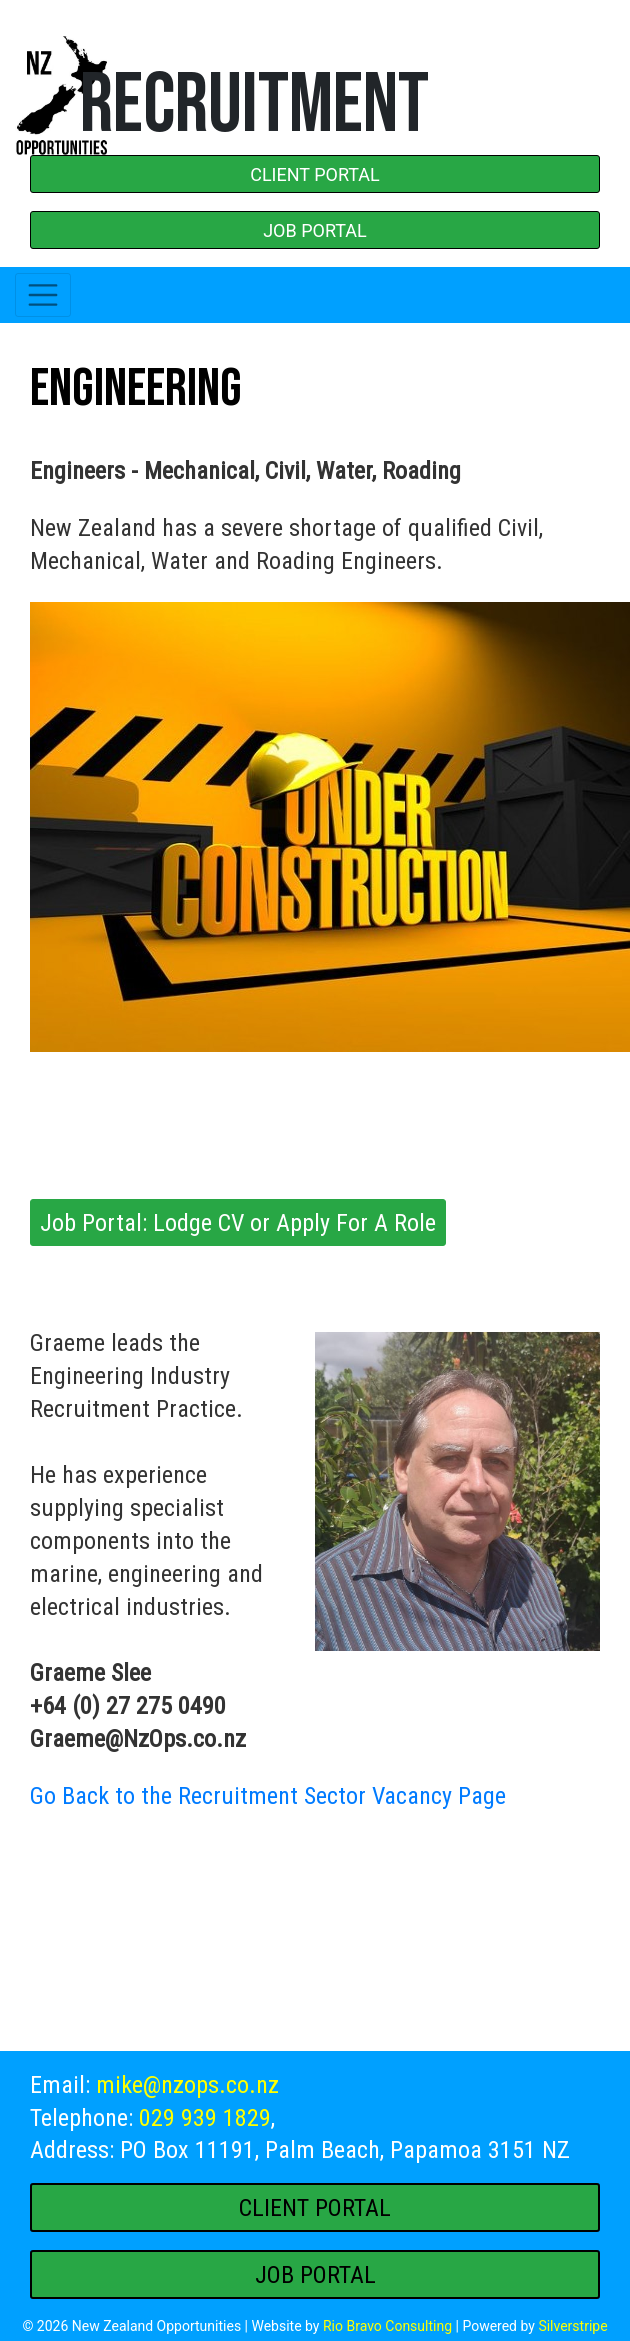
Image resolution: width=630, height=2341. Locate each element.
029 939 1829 (205, 2118)
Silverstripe (572, 2326)
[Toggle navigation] (43, 295)
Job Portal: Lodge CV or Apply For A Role (238, 1223)
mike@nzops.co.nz (187, 2085)
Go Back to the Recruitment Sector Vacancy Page (268, 1796)
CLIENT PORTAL (315, 174)
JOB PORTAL (315, 230)
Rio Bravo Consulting (387, 2326)
